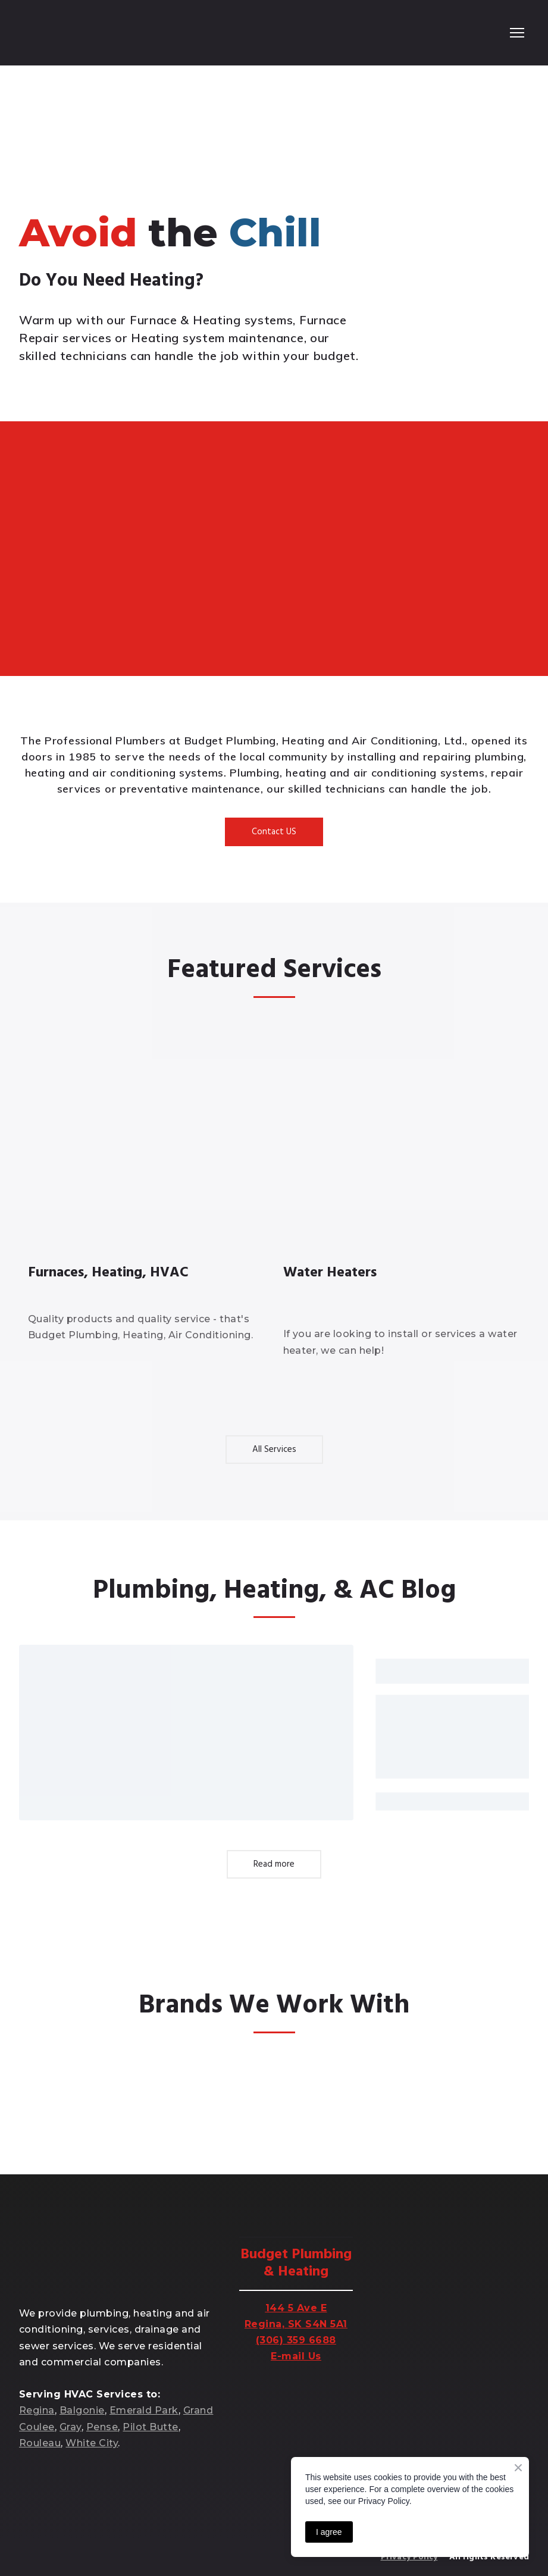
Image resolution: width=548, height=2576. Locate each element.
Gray (71, 2427)
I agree (329, 2532)
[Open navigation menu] (517, 33)
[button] (274, 832)
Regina (37, 2410)
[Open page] (146, 1139)
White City (91, 2443)
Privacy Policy (409, 2557)
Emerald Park (144, 2410)
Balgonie (82, 2410)
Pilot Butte (150, 2427)
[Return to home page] (67, 32)
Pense (102, 2427)
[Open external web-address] (63, 2088)
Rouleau (40, 2443)
